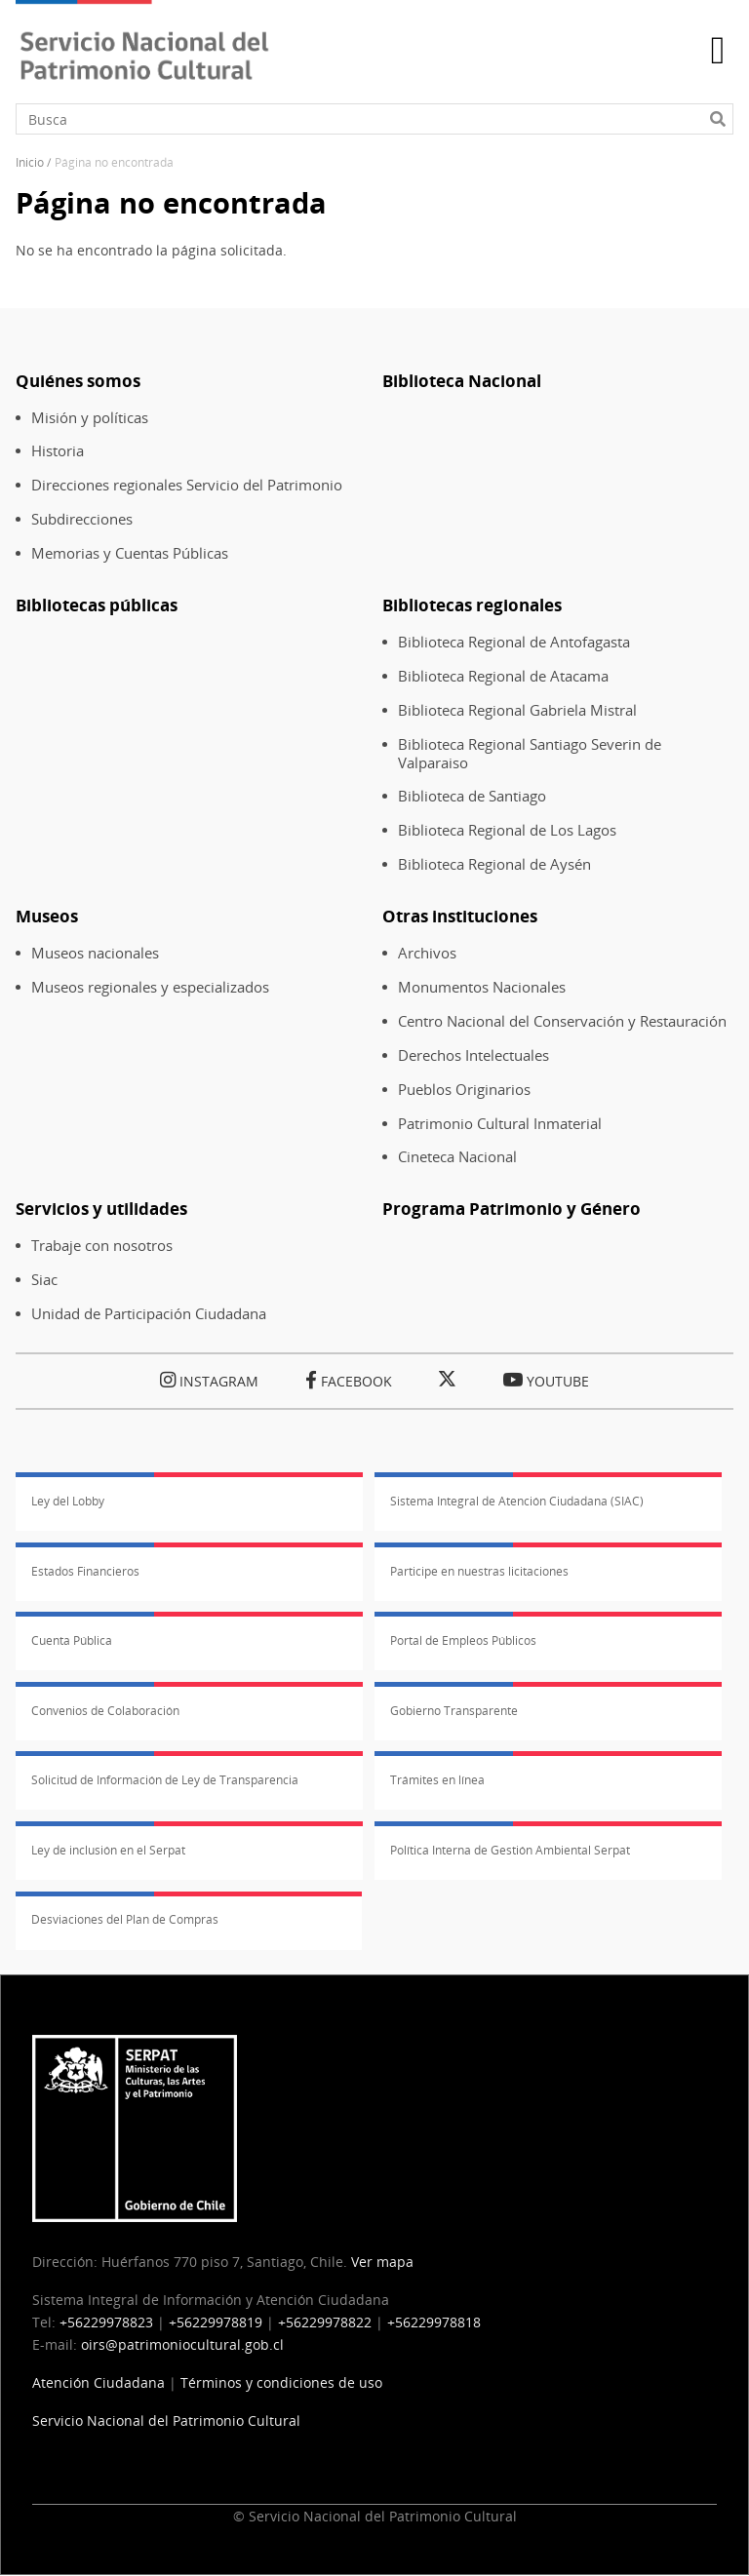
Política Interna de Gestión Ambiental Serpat (510, 1850)
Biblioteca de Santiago (472, 796)
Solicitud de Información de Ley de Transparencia (164, 1780)
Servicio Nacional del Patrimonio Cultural (166, 2420)
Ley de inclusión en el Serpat (108, 1850)
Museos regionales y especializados (150, 987)
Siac (44, 1279)
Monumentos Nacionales (482, 987)
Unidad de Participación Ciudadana (148, 1314)
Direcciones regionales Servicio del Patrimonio (186, 485)
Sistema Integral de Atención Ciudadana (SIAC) (517, 1501)
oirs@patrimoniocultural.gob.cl (182, 2344)
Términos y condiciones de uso (281, 2382)
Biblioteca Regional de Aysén (494, 864)
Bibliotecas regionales (472, 605)
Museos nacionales (95, 953)
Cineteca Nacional (457, 1157)
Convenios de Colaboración (105, 1710)
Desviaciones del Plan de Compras (124, 1919)
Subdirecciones (82, 519)
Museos (47, 916)
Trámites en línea (437, 1780)
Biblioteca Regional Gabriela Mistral (517, 710)
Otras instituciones (459, 916)
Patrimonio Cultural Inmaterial (500, 1123)
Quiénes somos (78, 381)
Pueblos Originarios (464, 1089)
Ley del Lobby (67, 1501)
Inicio (30, 162)
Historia (57, 451)
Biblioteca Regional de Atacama (503, 676)
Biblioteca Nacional (461, 381)
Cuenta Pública (71, 1640)
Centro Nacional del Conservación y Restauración (562, 1021)
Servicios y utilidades (101, 1208)
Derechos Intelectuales (473, 1055)
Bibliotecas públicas (96, 605)
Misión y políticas (89, 418)
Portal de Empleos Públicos (463, 1640)
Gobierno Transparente (454, 1710)
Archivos (427, 953)
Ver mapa (382, 2261)
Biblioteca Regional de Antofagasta (514, 642)
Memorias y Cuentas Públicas (129, 553)
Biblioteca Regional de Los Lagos (507, 830)
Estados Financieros (85, 1571)
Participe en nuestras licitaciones (479, 1571)
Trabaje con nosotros (102, 1245)
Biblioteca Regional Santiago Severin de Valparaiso (529, 753)
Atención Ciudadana (98, 2382)
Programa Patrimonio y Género (511, 1208)
